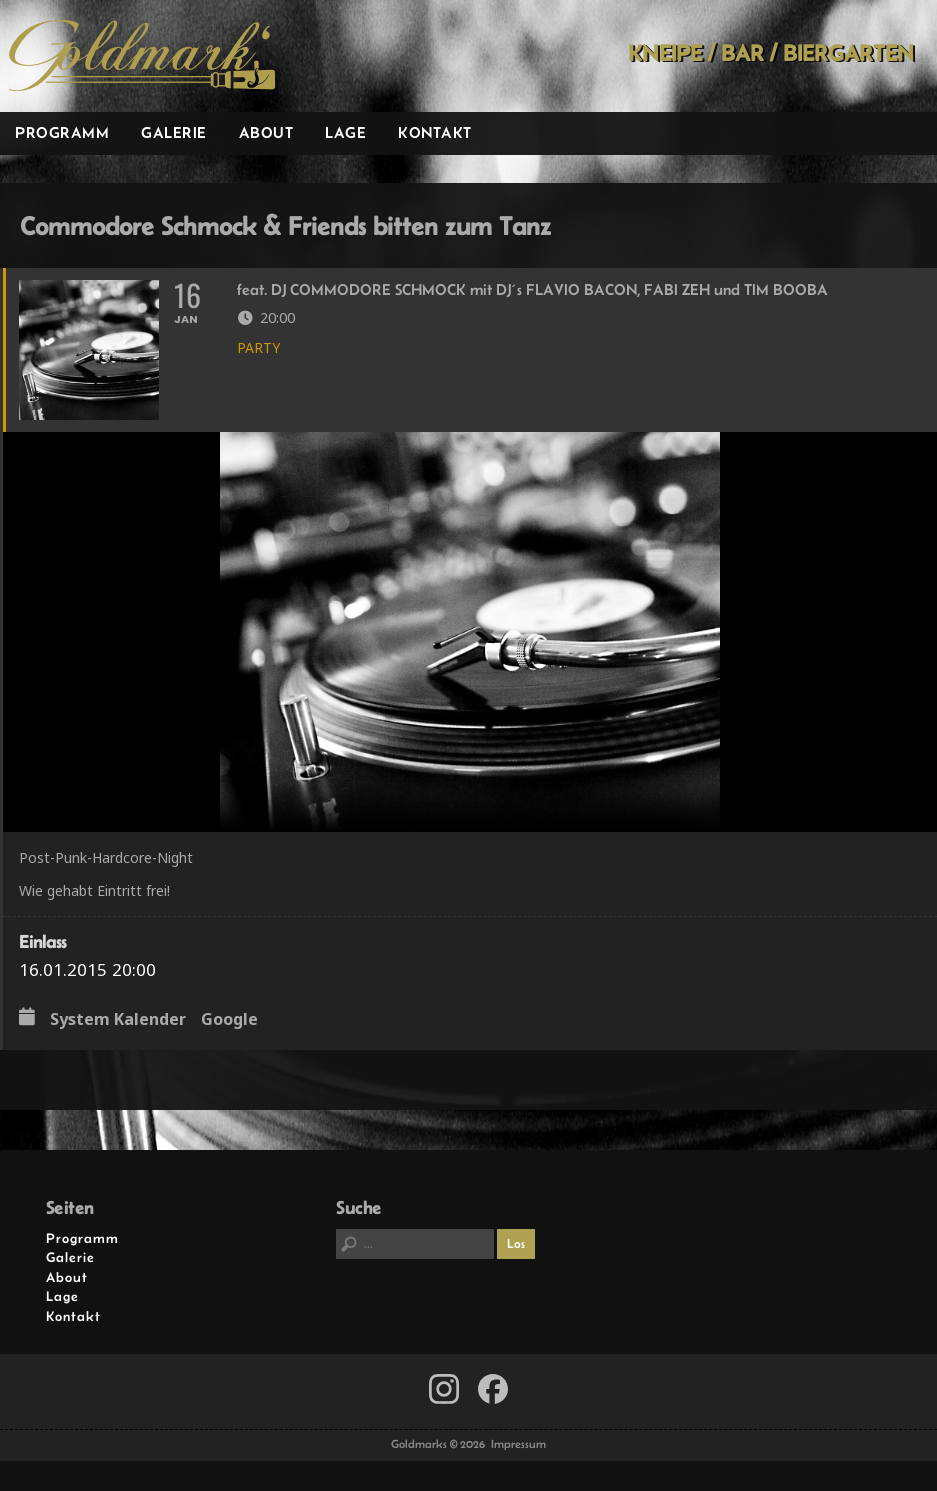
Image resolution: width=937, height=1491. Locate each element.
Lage (345, 132)
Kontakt (435, 132)
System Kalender (118, 1020)
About (266, 132)
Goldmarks (142, 56)
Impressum (518, 1444)
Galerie (174, 132)
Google (229, 1020)
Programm (62, 132)
